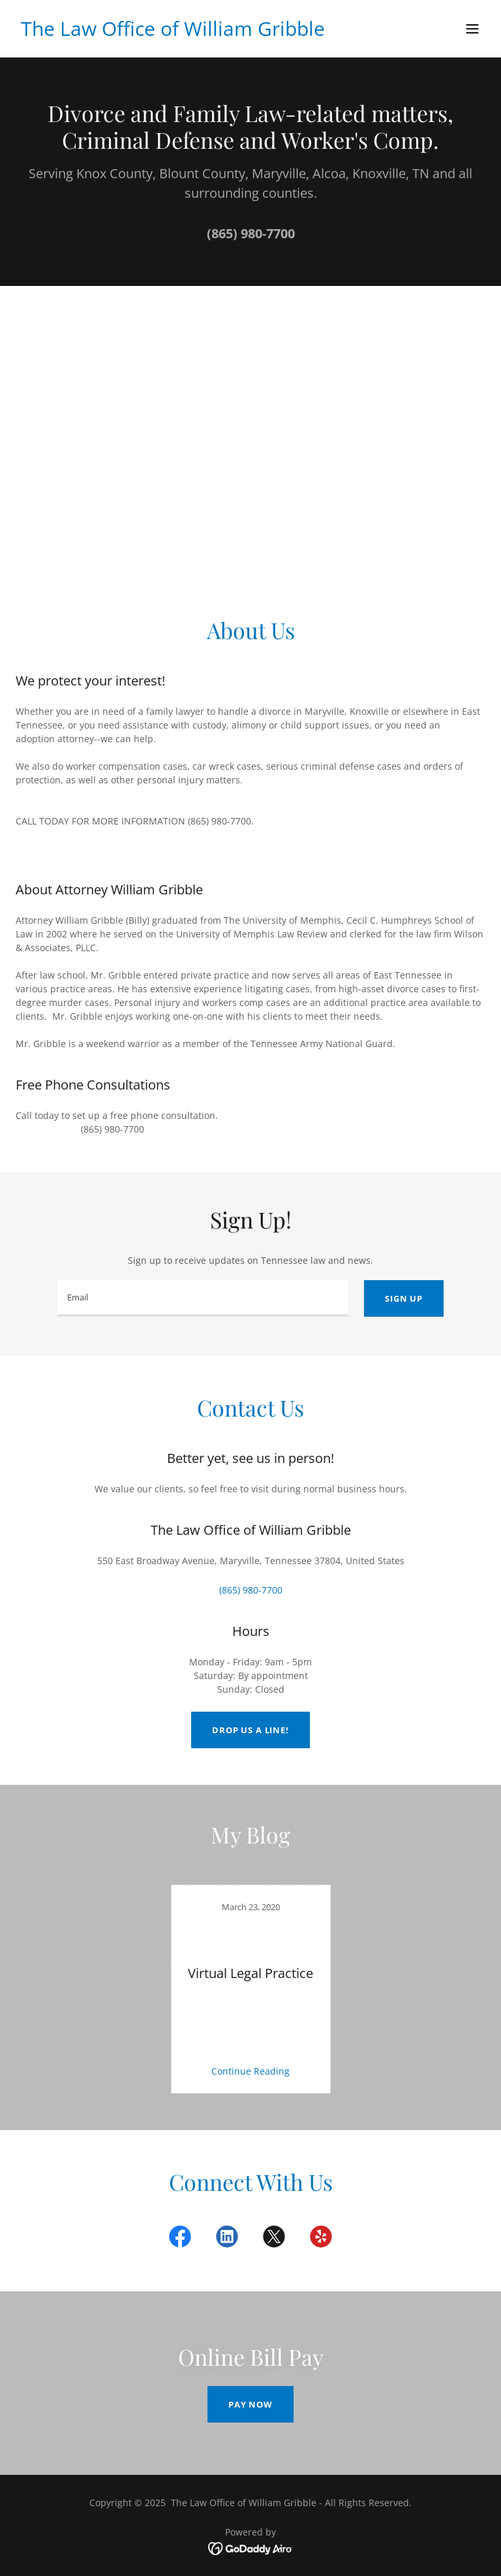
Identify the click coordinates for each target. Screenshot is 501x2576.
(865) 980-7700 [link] (251, 233)
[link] (173, 32)
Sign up (404, 1298)
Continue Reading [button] (250, 2071)
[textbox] (202, 1298)
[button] (472, 29)
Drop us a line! (250, 1730)
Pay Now (250, 2404)
